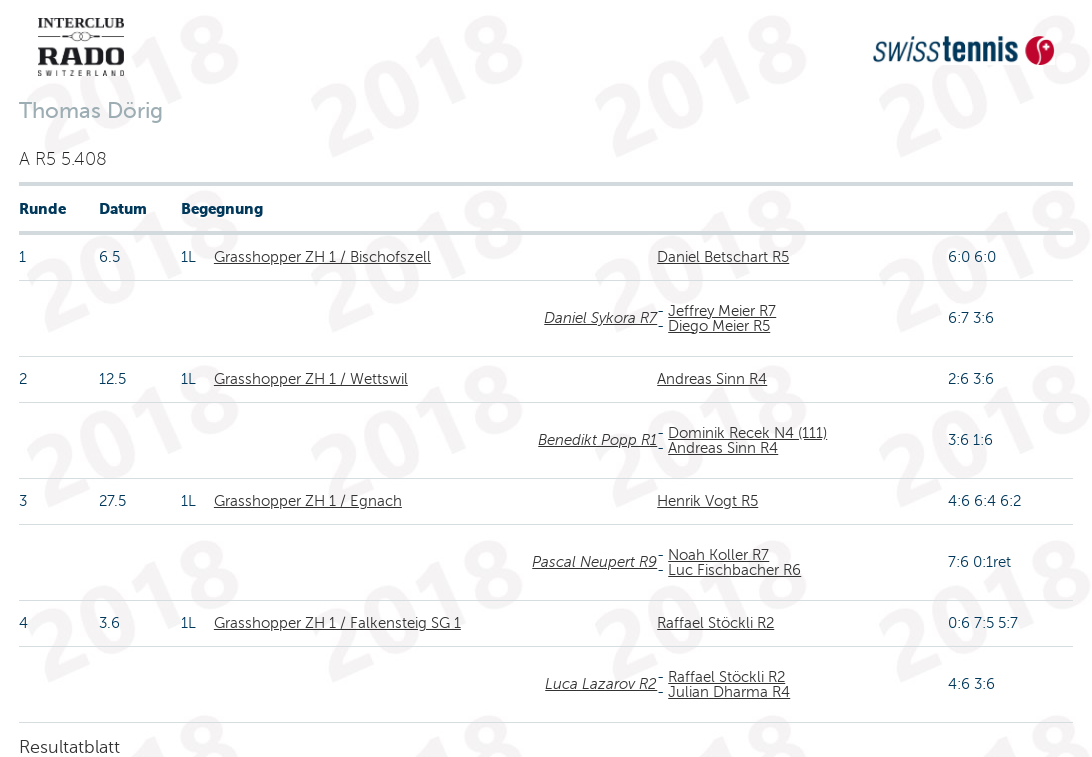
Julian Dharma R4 (729, 692)
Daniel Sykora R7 (600, 318)
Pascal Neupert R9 (594, 562)
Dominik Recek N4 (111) (747, 433)
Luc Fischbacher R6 (734, 570)
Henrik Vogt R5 (707, 501)
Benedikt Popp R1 (597, 440)
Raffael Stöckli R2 (715, 623)
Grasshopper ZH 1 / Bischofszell (322, 257)
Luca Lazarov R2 (601, 684)
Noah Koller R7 (718, 555)
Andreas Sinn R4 (712, 379)
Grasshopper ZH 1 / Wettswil (311, 379)
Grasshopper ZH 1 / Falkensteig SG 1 (337, 623)
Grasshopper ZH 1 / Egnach (308, 501)
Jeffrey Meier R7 (722, 311)
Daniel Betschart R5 (723, 257)
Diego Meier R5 (719, 326)
